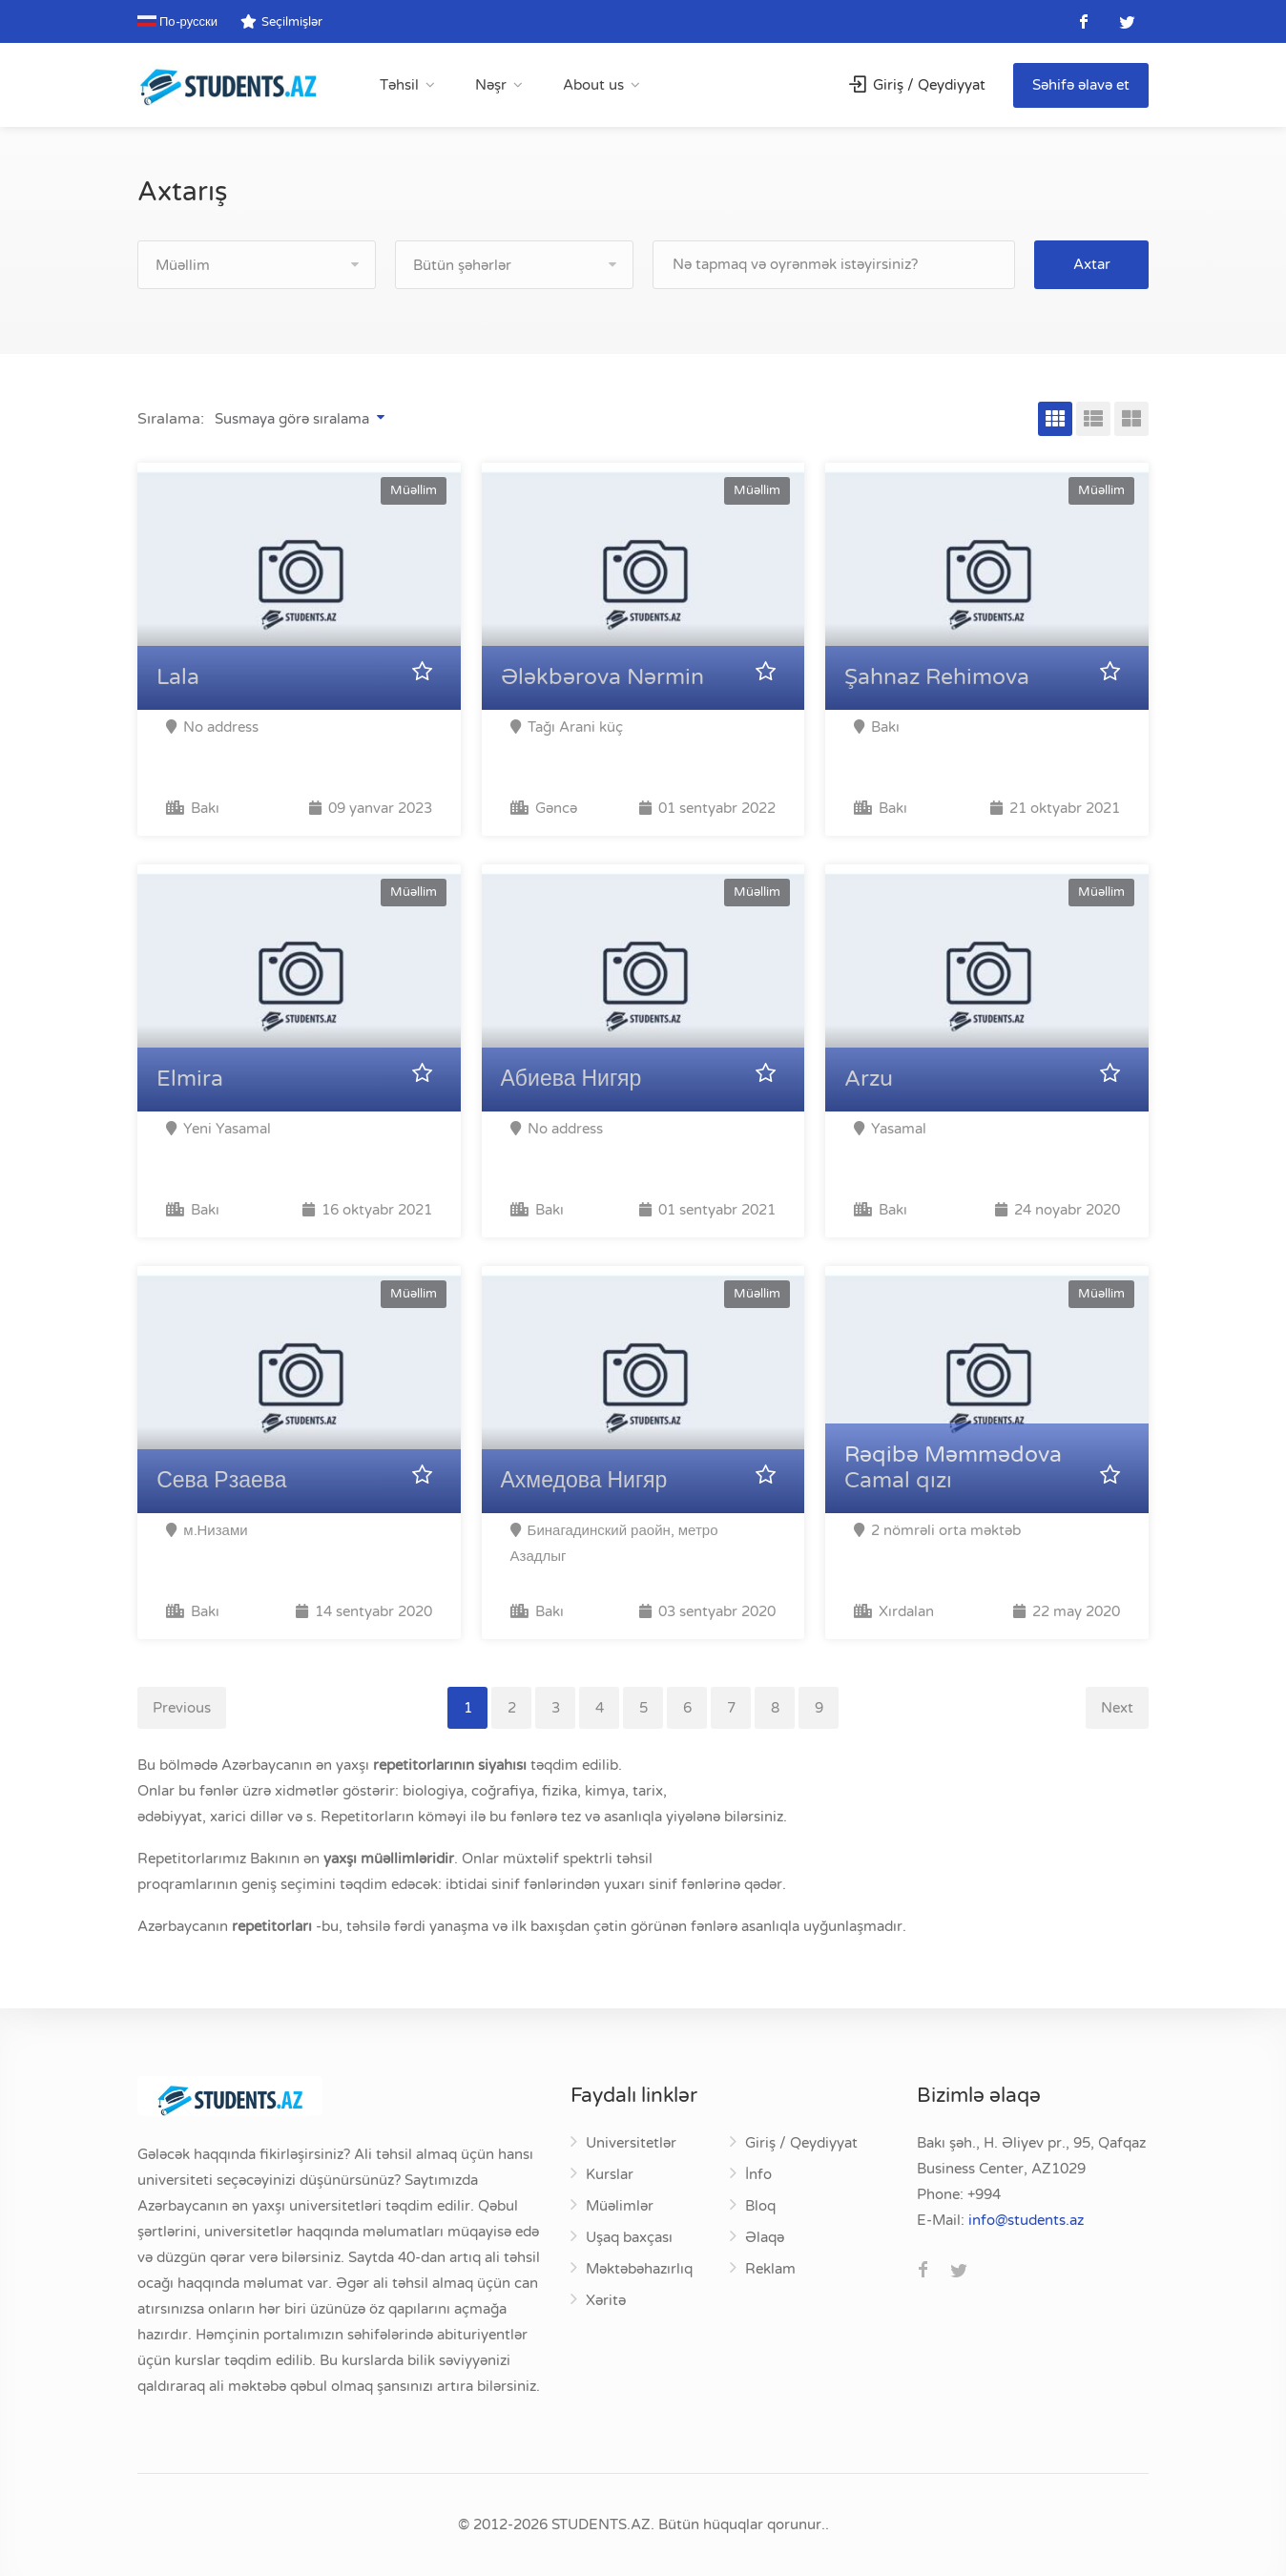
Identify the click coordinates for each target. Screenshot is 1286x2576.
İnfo (758, 2174)
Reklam (770, 2268)
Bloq (760, 2205)
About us (593, 84)
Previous (182, 1707)
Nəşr (491, 84)
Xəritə (606, 2300)
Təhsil (399, 84)
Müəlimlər (619, 2205)
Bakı (192, 808)
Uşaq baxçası (629, 2237)
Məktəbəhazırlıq (639, 2268)
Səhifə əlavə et (1081, 84)
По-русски (177, 22)
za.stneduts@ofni (1026, 2220)
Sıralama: (170, 418)
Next (1117, 1707)
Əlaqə (764, 2237)
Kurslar (609, 2174)
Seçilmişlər (281, 22)
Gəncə (543, 808)
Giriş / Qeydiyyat (917, 84)
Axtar (1091, 264)
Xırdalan (894, 1611)
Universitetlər (631, 2142)
